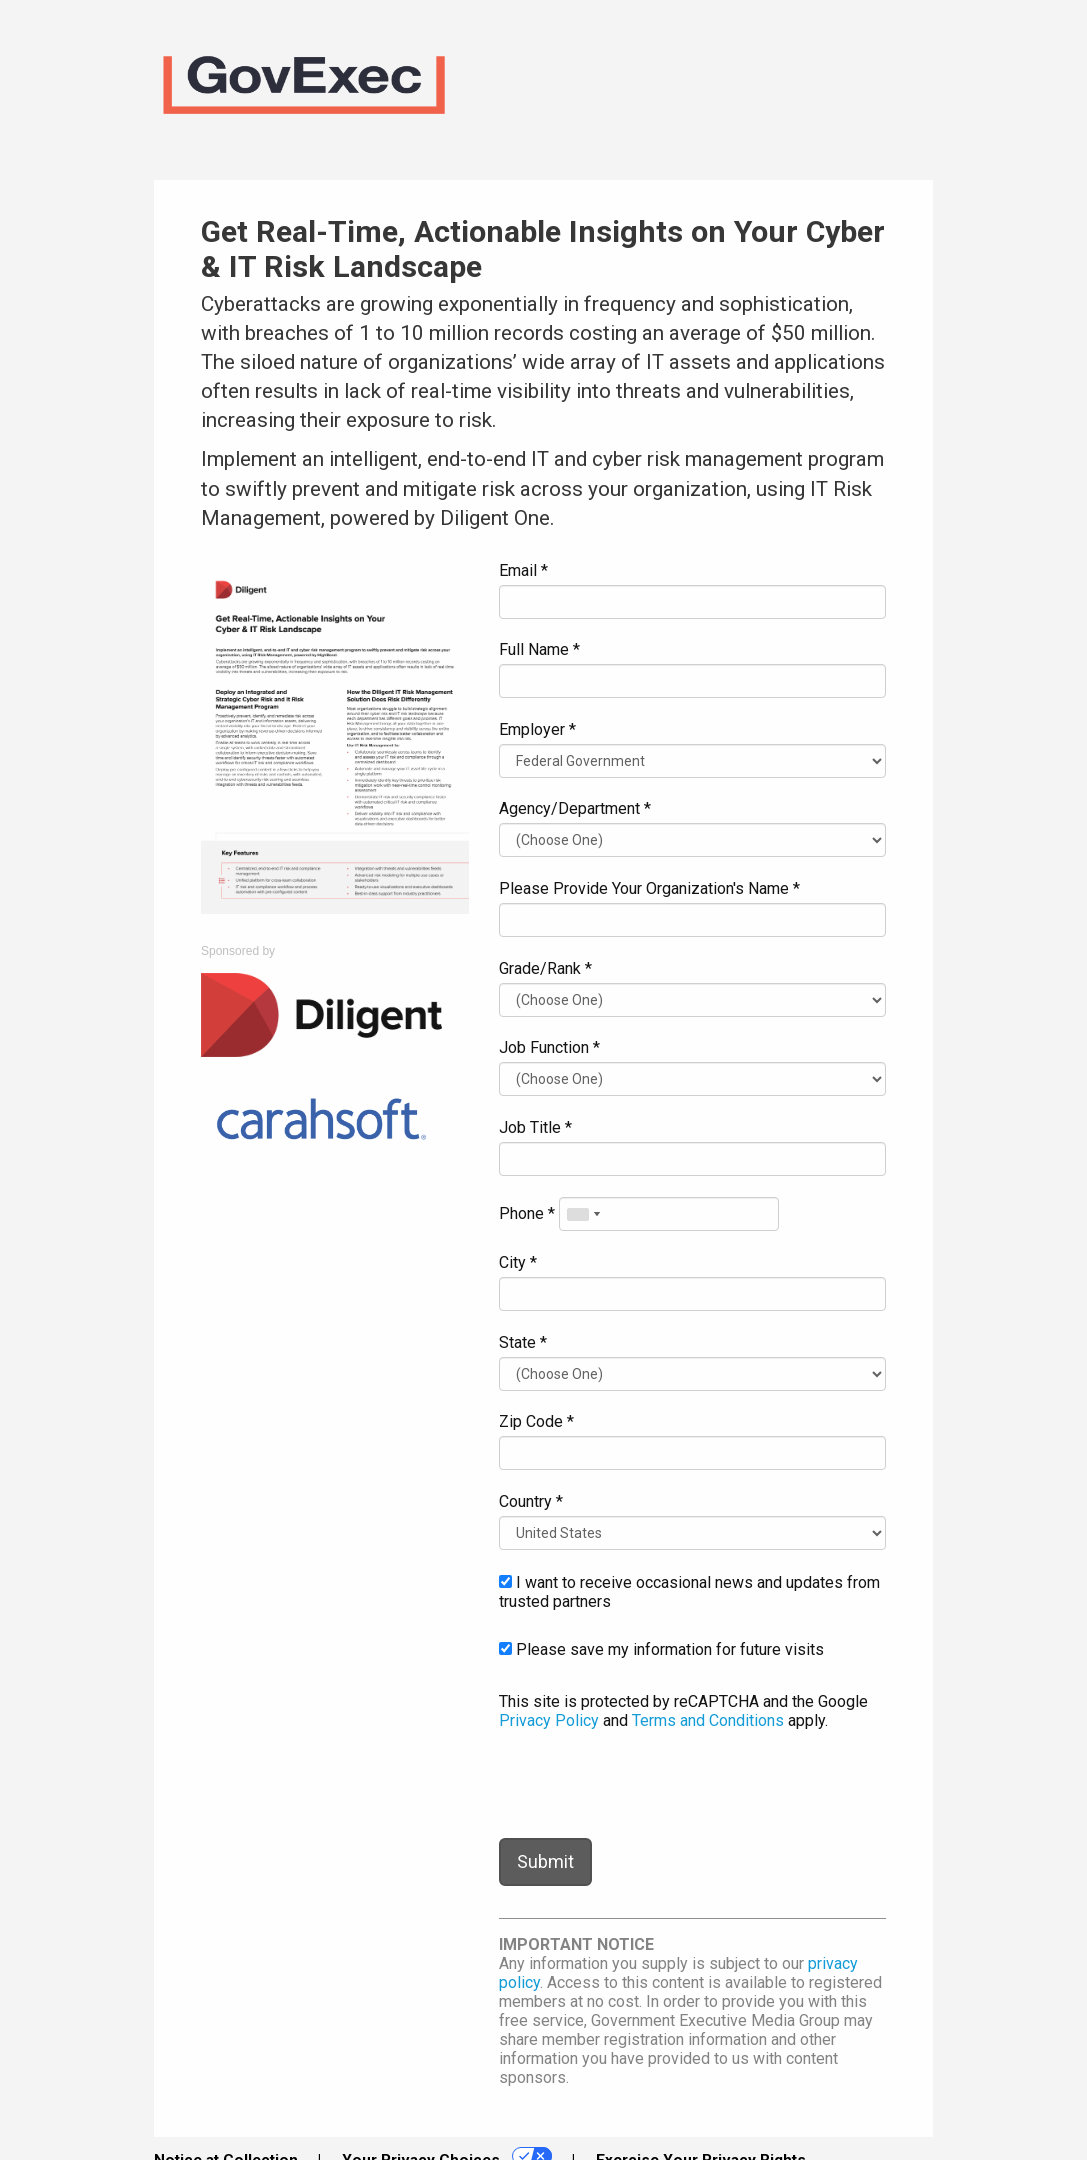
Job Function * (549, 1047)
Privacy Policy (549, 1720)
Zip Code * (536, 1421)
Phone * (527, 1213)
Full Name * (539, 649)
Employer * (537, 729)
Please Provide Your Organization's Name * (649, 888)
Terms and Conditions (708, 1720)
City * (518, 1262)
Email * (523, 570)
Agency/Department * (575, 808)
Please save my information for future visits (661, 1649)
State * (523, 1342)
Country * (531, 1501)
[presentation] (651, 1784)
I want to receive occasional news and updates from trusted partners (689, 1592)
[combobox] (583, 1214)
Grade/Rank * (545, 968)
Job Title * (535, 1127)
